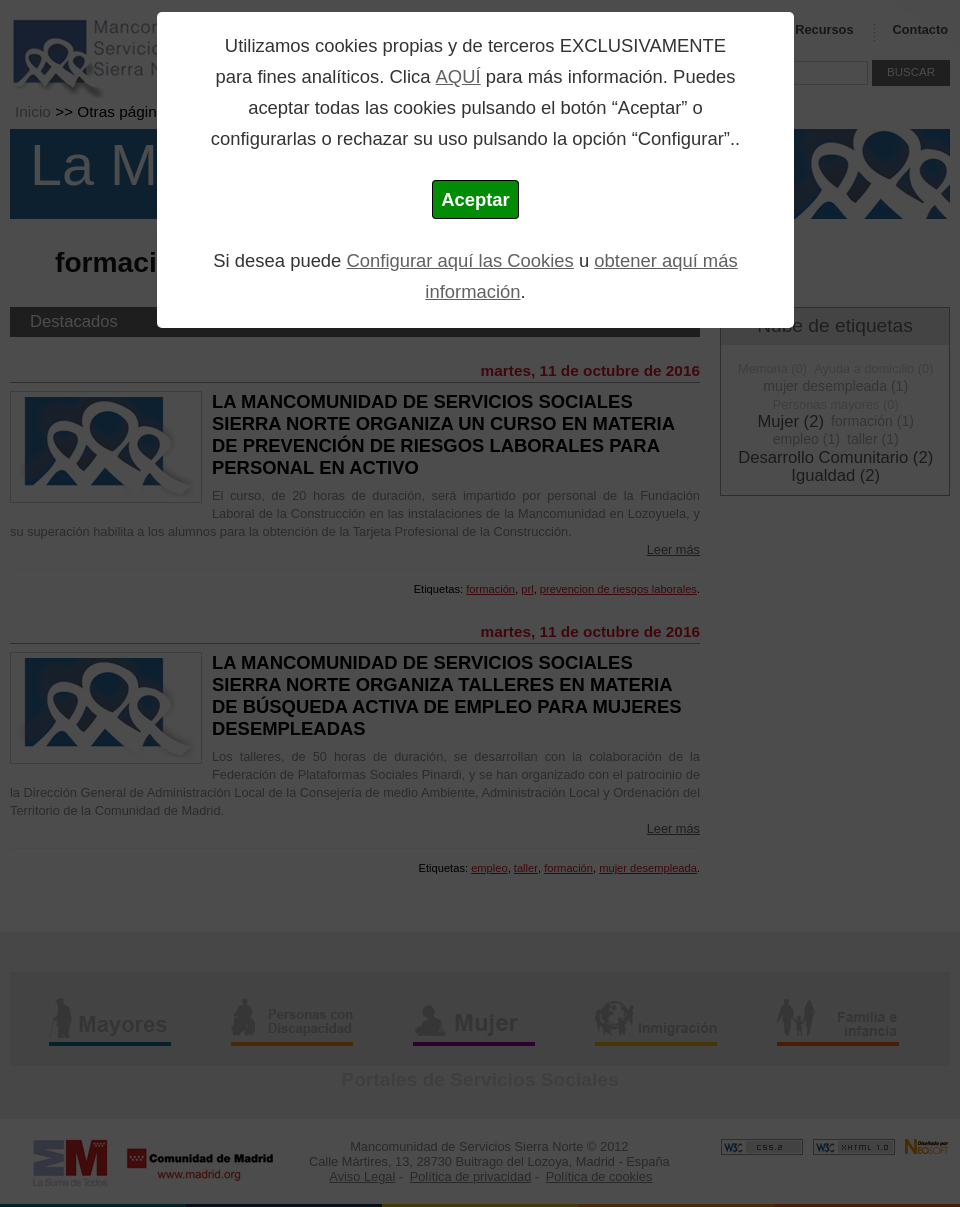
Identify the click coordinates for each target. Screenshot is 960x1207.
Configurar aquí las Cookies (459, 260)
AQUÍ (458, 76)
